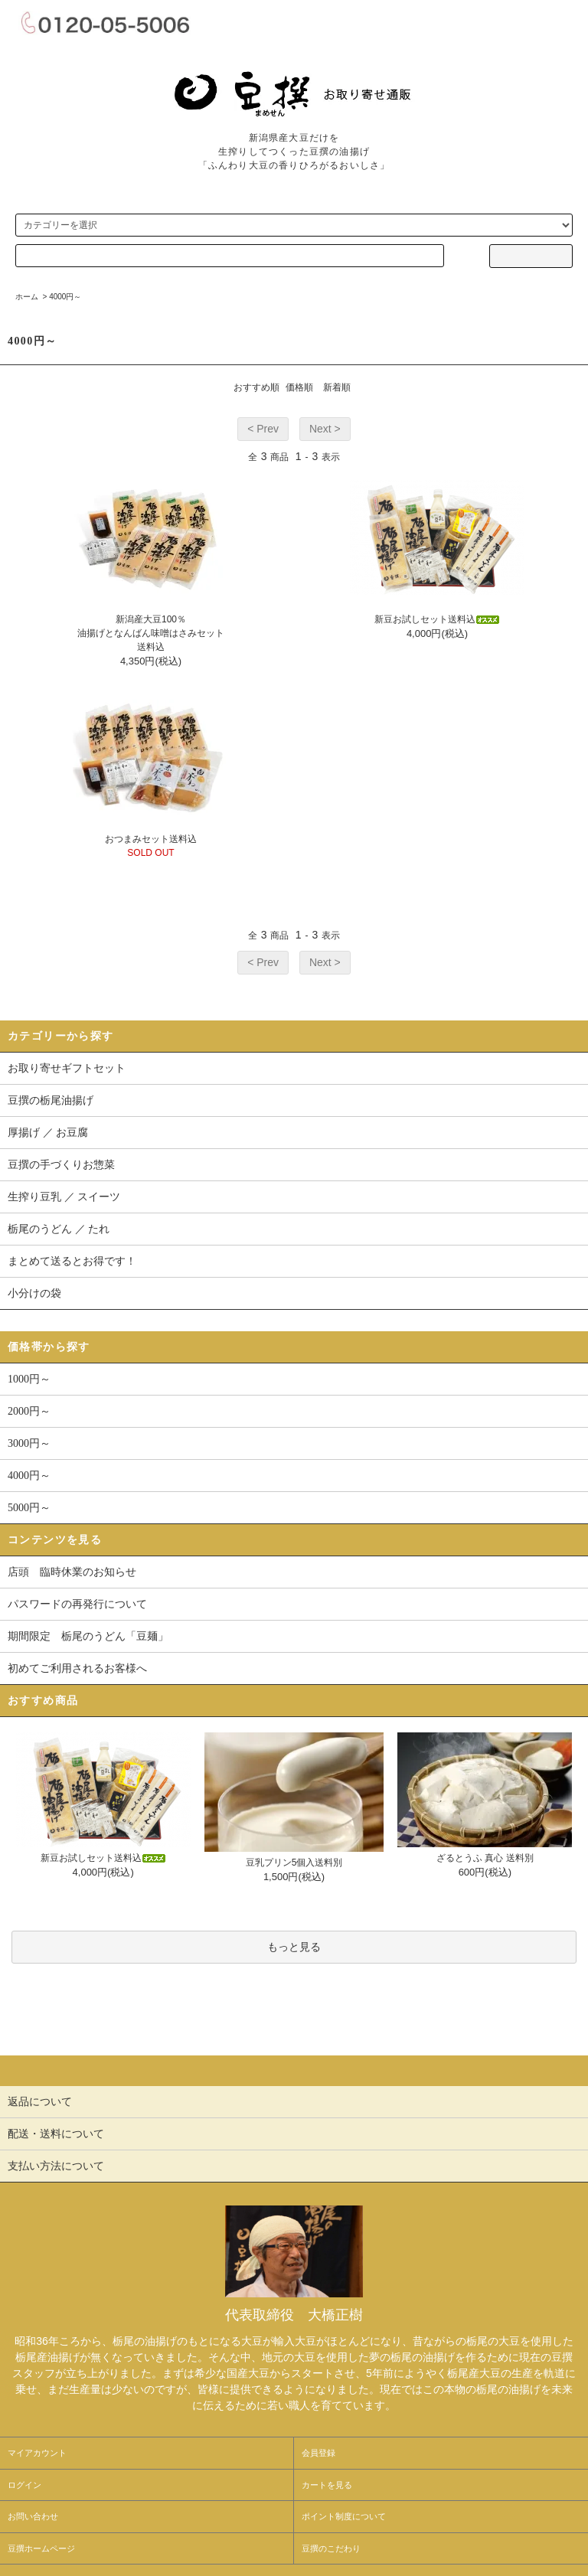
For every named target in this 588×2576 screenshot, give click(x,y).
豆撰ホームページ (41, 2548)
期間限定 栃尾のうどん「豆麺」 (88, 1636)
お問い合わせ (33, 2516)
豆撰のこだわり (331, 2548)
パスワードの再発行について (77, 1604)
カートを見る (327, 2484)
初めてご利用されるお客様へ (77, 1668)
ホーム (26, 296)
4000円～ (65, 296)
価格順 (299, 387)
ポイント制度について (344, 2516)
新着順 (337, 387)
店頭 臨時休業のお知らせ (72, 1572)
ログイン (24, 2484)
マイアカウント (37, 2452)
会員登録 (318, 2452)
